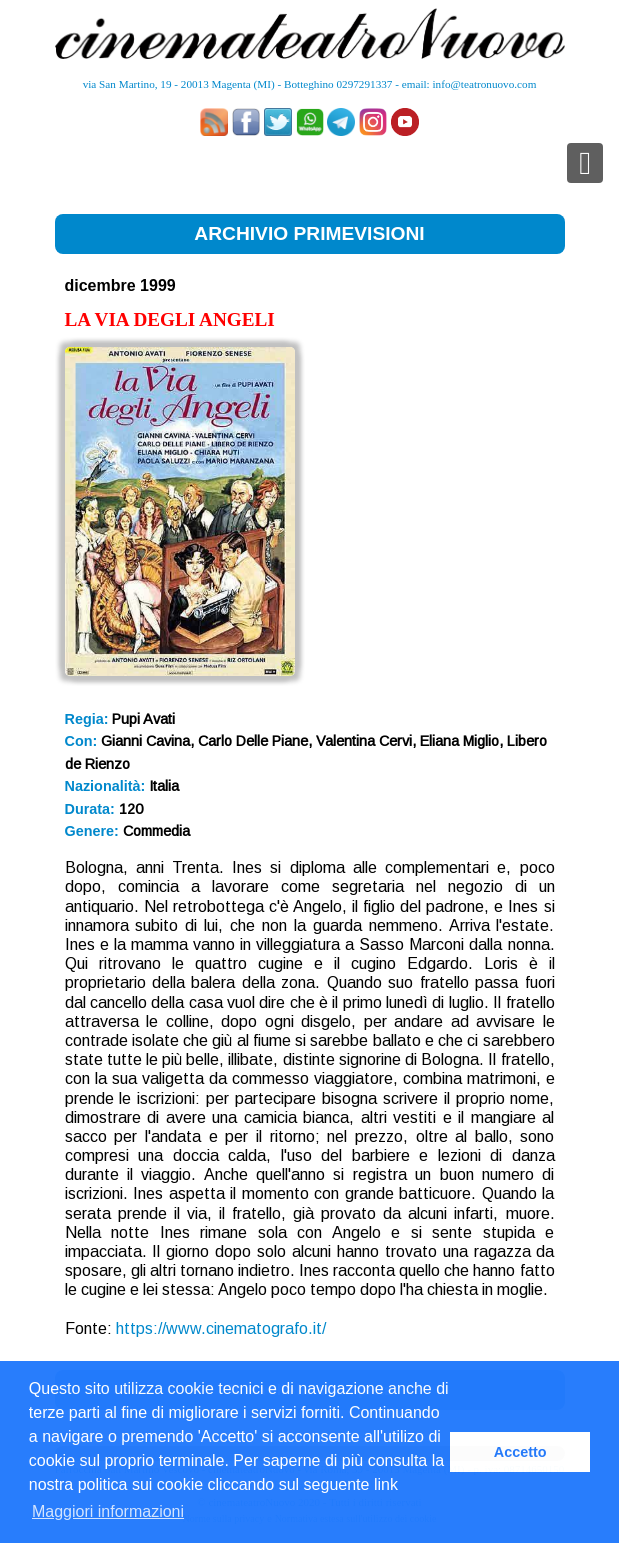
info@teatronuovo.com (485, 84)
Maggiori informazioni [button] (108, 1511)
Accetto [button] (520, 1452)
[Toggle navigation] (585, 163)
